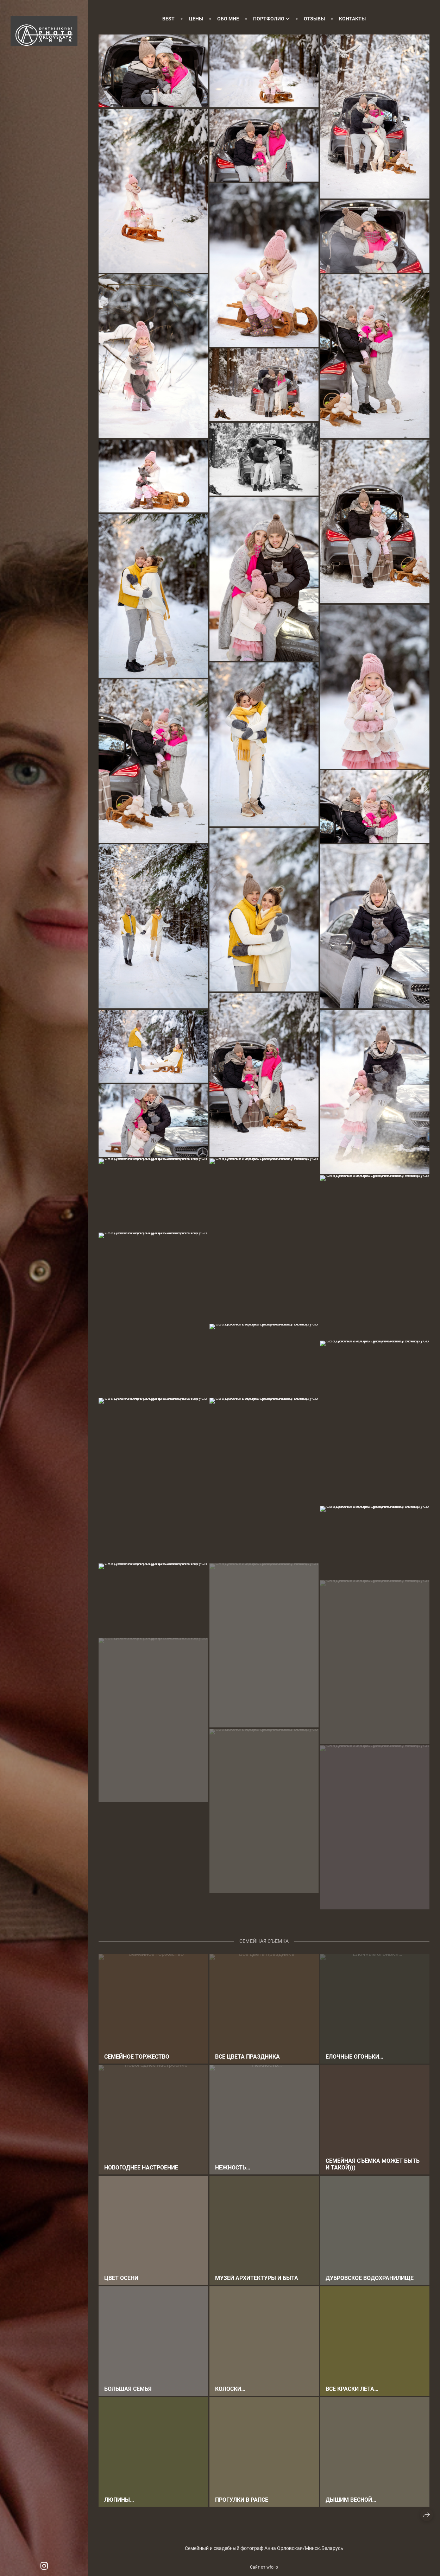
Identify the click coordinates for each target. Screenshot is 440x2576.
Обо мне (228, 18)
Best (168, 18)
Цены (196, 18)
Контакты (352, 18)
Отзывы (314, 18)
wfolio (272, 2567)
